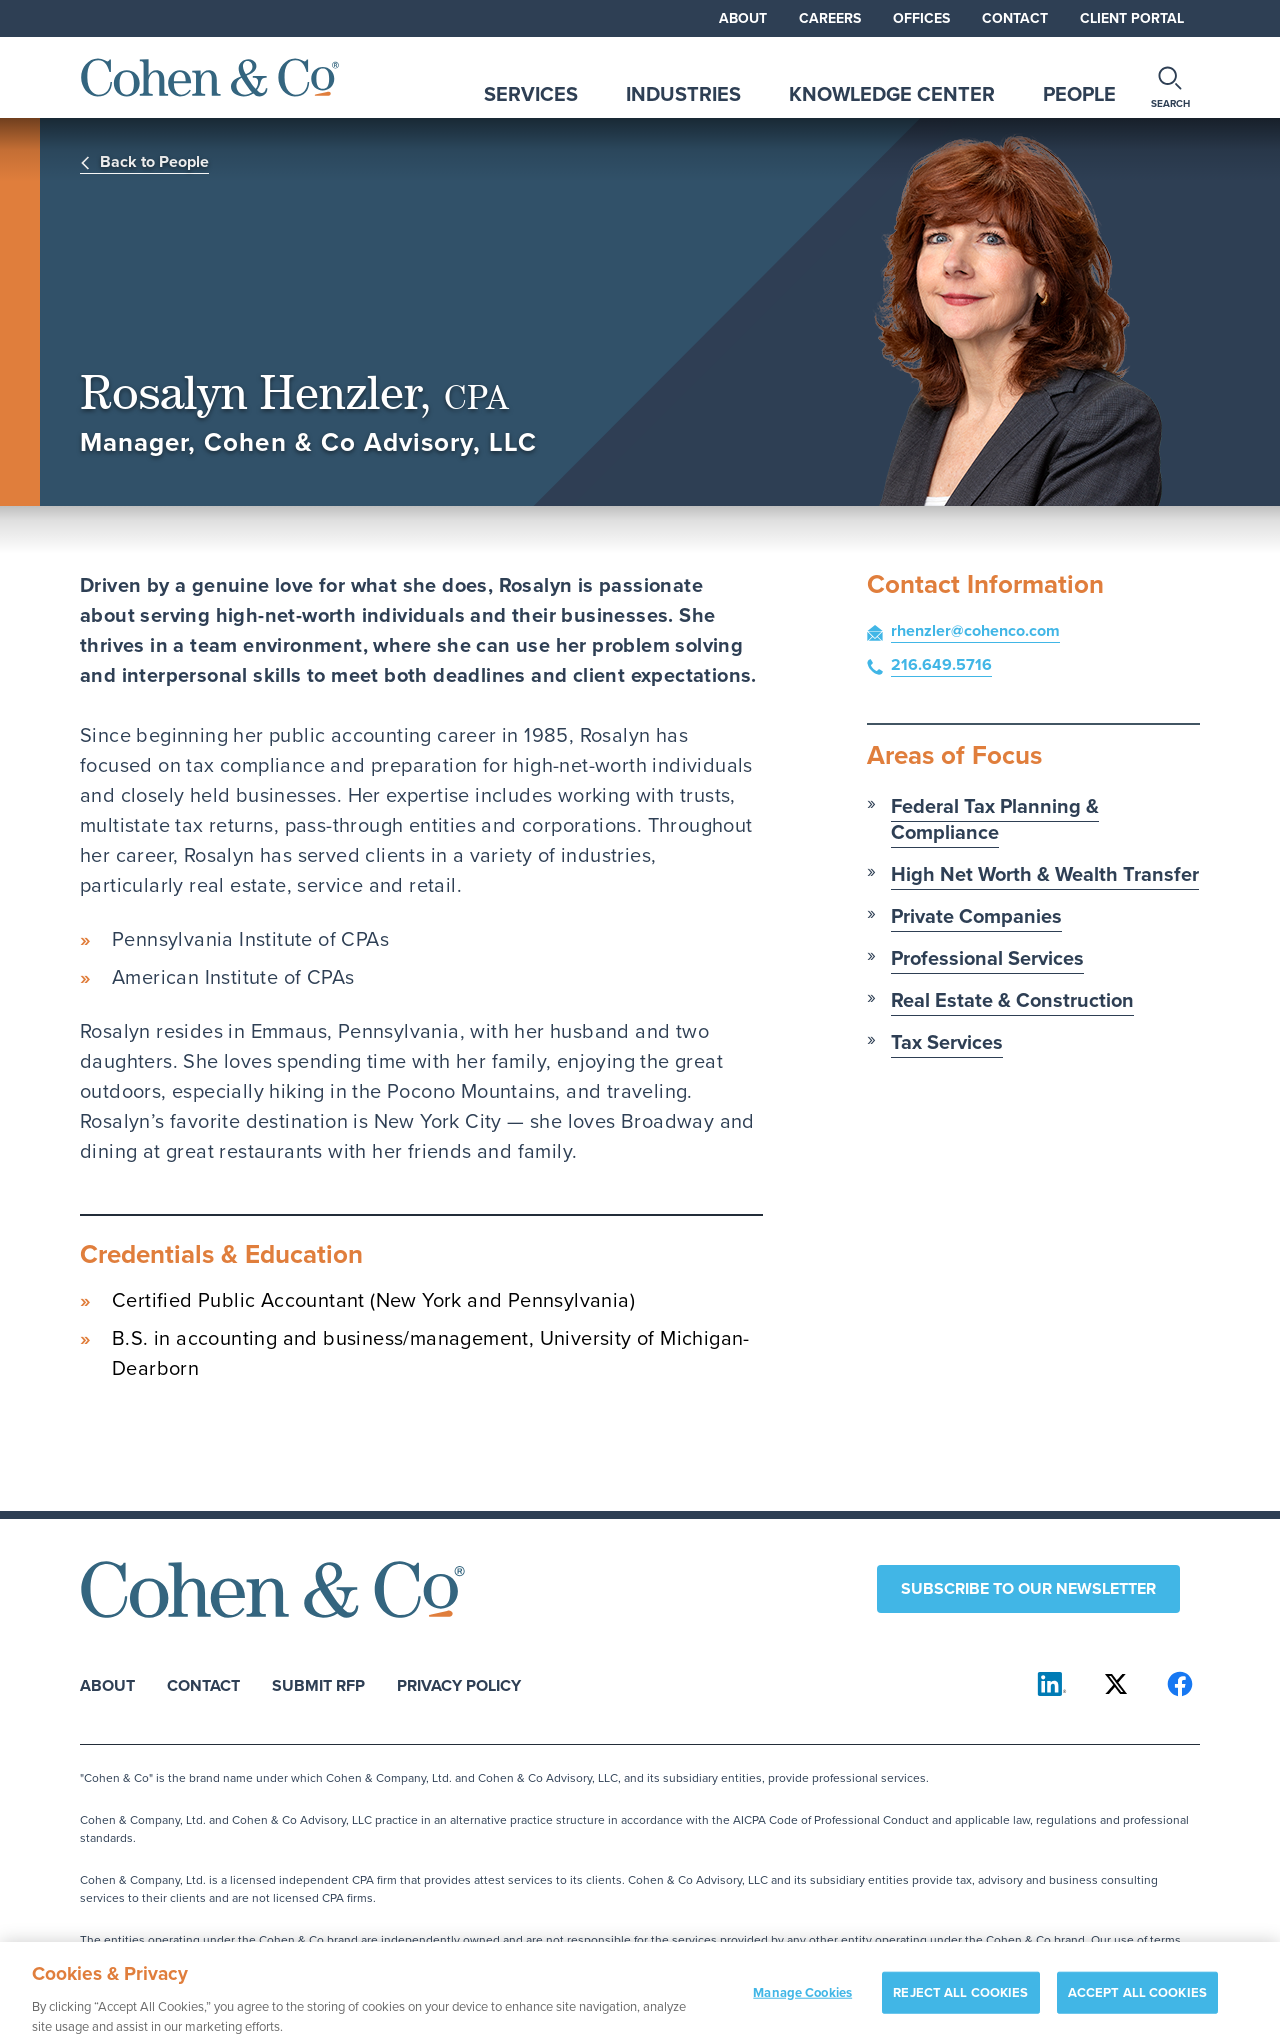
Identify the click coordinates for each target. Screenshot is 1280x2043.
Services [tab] (531, 94)
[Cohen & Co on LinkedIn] (1052, 1684)
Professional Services (987, 958)
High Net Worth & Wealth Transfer (1045, 874)
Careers (830, 18)
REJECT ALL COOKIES (960, 1999)
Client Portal (1132, 18)
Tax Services (947, 1042)
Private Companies (976, 916)
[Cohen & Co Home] (210, 77)
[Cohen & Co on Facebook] (1180, 1684)
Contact (1015, 18)
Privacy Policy (459, 1684)
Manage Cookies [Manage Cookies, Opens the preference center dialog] (802, 1999)
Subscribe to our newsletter (1028, 1588)
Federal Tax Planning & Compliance (995, 819)
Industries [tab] (683, 94)
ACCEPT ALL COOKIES (1137, 1999)
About (743, 18)
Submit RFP (318, 1684)
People (1079, 94)
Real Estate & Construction (1012, 1000)
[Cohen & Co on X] (1116, 1684)
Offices (921, 18)
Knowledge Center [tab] (892, 94)
